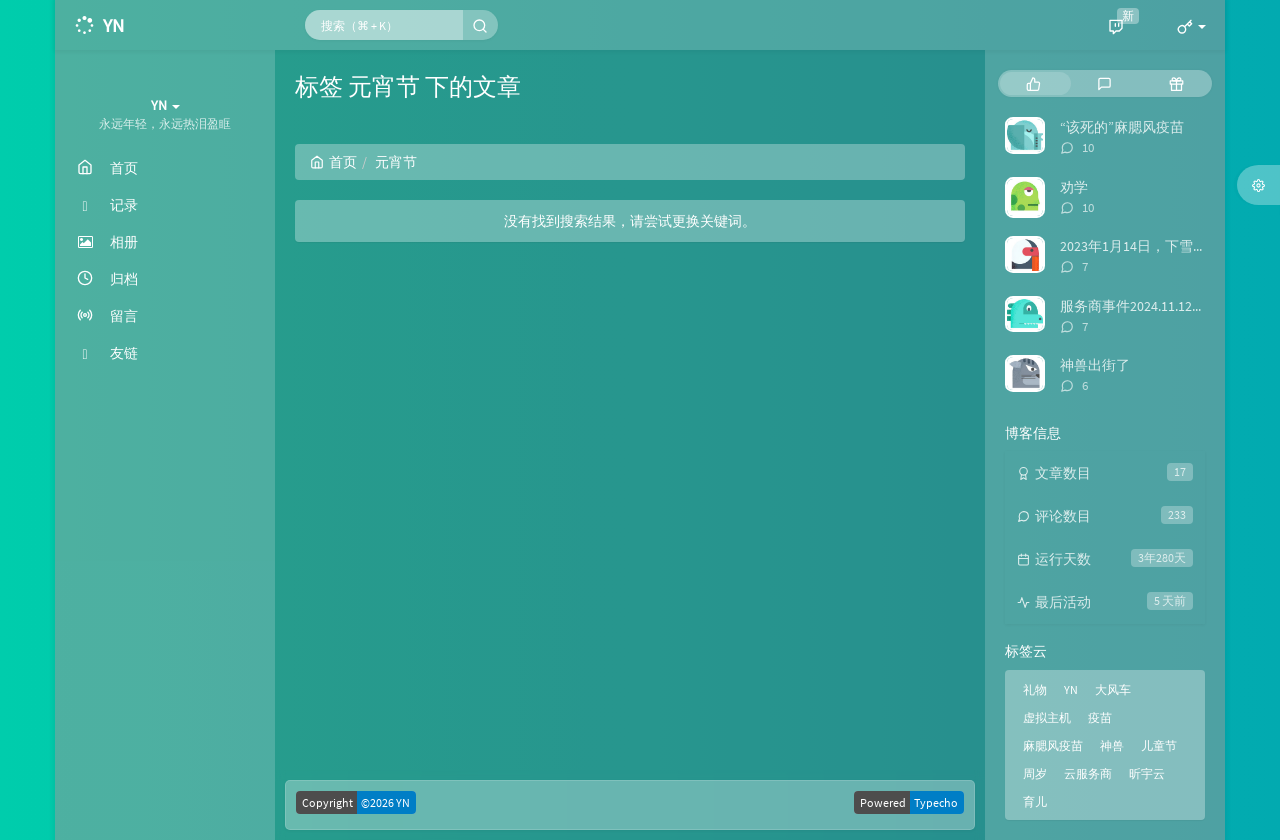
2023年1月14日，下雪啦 (1133, 246)
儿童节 (1159, 745)
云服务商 (1088, 773)
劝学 (1074, 187)
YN (1071, 689)
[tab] (1033, 83)
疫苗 (1100, 717)
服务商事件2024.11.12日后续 (1147, 306)
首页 (333, 162)
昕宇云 (1147, 773)
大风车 (1113, 689)
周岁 (1035, 773)
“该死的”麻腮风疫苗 (1122, 127)
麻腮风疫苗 (1053, 745)
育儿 (1035, 801)
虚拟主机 (1047, 717)
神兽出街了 (1095, 365)
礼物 (1035, 689)
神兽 (1112, 745)
